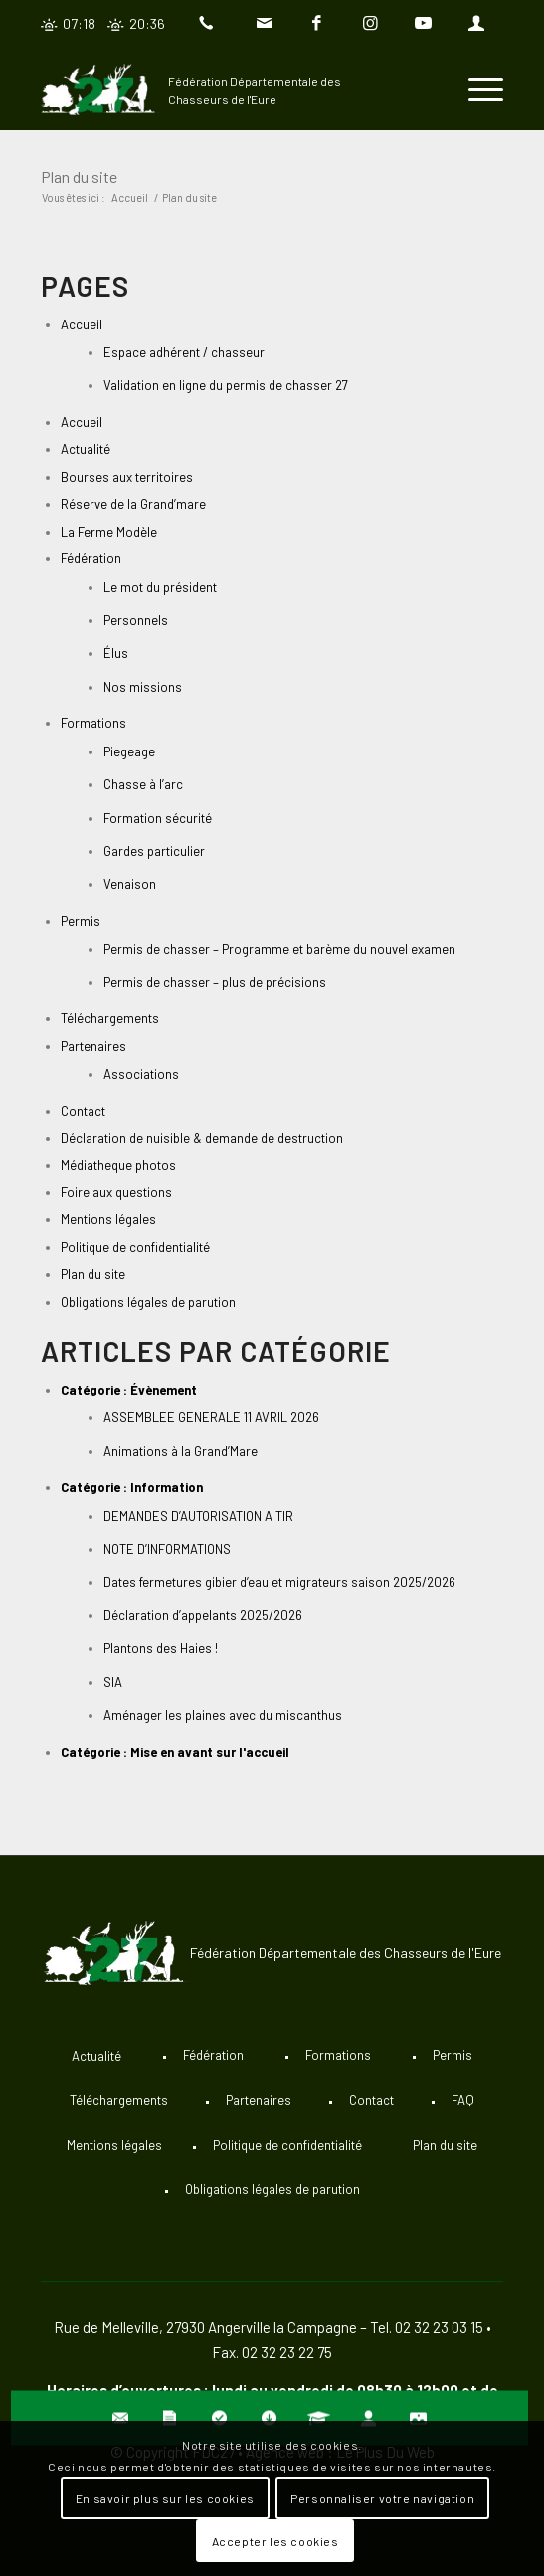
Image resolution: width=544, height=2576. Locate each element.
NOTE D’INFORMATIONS (167, 1549)
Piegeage (129, 751)
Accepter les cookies (275, 2541)
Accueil (81, 324)
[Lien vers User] (476, 24)
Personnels (135, 620)
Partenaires (93, 1046)
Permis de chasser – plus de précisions (214, 982)
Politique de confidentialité (135, 1247)
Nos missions (142, 687)
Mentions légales (108, 1219)
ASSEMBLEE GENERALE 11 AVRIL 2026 (211, 1417)
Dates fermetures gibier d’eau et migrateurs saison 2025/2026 (279, 1582)
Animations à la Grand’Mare (180, 1451)
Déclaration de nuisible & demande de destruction (202, 1138)
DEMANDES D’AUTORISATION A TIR (198, 1516)
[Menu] (476, 89)
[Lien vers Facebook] (317, 24)
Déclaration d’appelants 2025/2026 (202, 1615)
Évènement (163, 1389)
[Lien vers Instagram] (370, 24)
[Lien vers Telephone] (211, 24)
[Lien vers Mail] (264, 24)
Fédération (91, 558)
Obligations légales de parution (148, 1302)
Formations (93, 723)
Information (166, 1487)
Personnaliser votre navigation (382, 2498)
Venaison (129, 884)
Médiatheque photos (118, 1165)
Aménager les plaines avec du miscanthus (222, 1715)
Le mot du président (160, 587)
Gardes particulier (154, 851)
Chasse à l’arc (143, 784)
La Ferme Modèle (109, 531)
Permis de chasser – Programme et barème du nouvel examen (279, 949)
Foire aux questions (116, 1192)
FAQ (463, 2100)
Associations (141, 1074)
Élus (115, 653)
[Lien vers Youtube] (423, 24)
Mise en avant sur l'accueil (209, 1752)
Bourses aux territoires (127, 477)
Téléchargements (110, 1018)
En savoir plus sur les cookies (165, 2498)
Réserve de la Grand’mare (133, 504)
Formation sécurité (157, 818)
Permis (80, 921)
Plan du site (79, 176)
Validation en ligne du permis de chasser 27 (225, 385)
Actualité (85, 449)
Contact (83, 1111)
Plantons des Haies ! (160, 1648)
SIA (112, 1682)
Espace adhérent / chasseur (184, 352)
